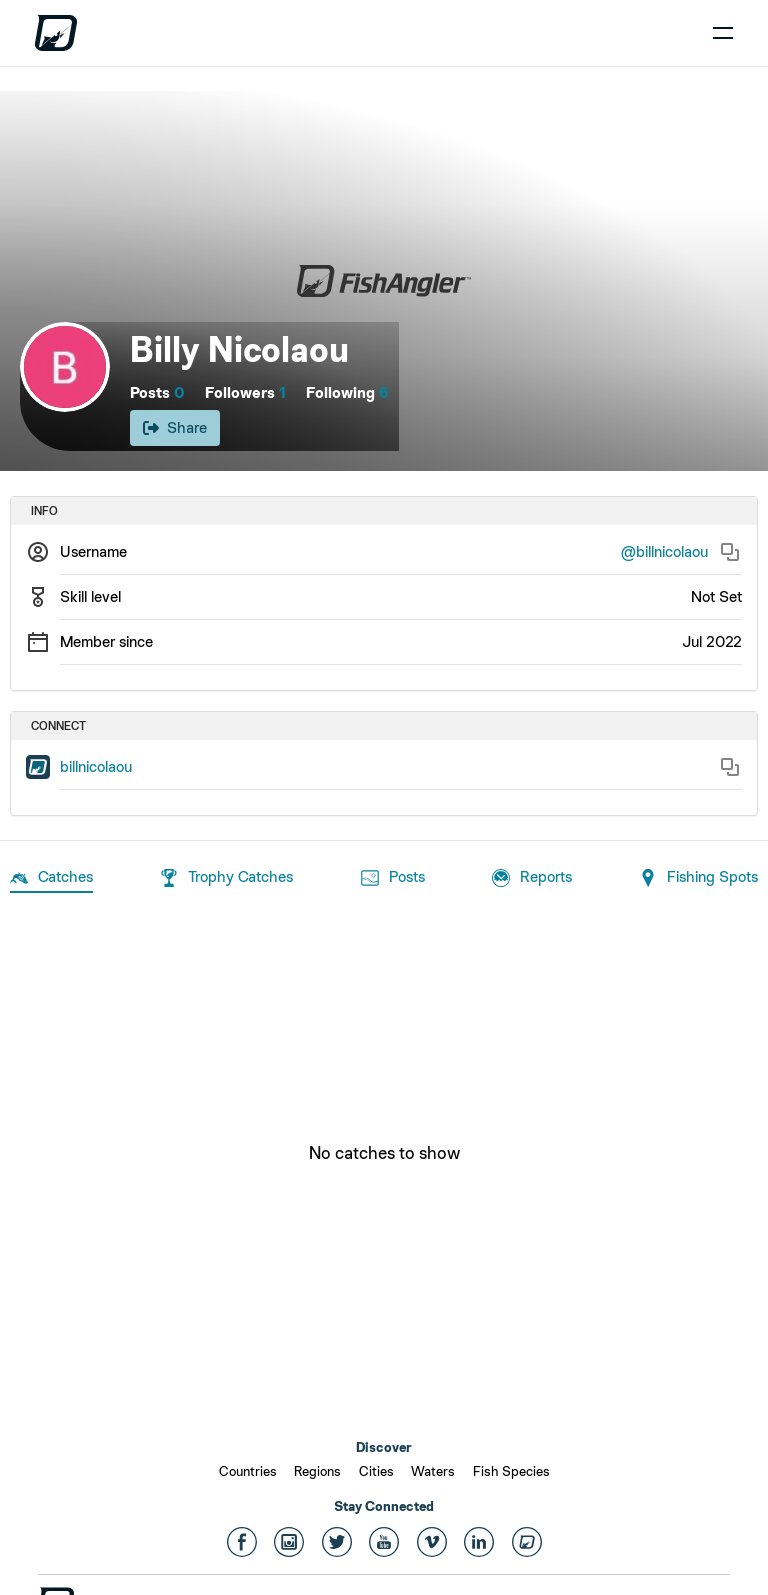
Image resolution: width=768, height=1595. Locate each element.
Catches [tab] (51, 878)
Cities (376, 1471)
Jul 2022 (712, 641)
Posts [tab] (393, 878)
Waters (433, 1471)
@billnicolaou (664, 551)
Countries (248, 1471)
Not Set (716, 596)
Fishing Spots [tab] (698, 878)
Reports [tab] (532, 878)
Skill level (90, 596)
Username (93, 551)
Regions (317, 1471)
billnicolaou (96, 766)
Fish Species (511, 1471)
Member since (106, 641)
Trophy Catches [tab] (226, 878)
